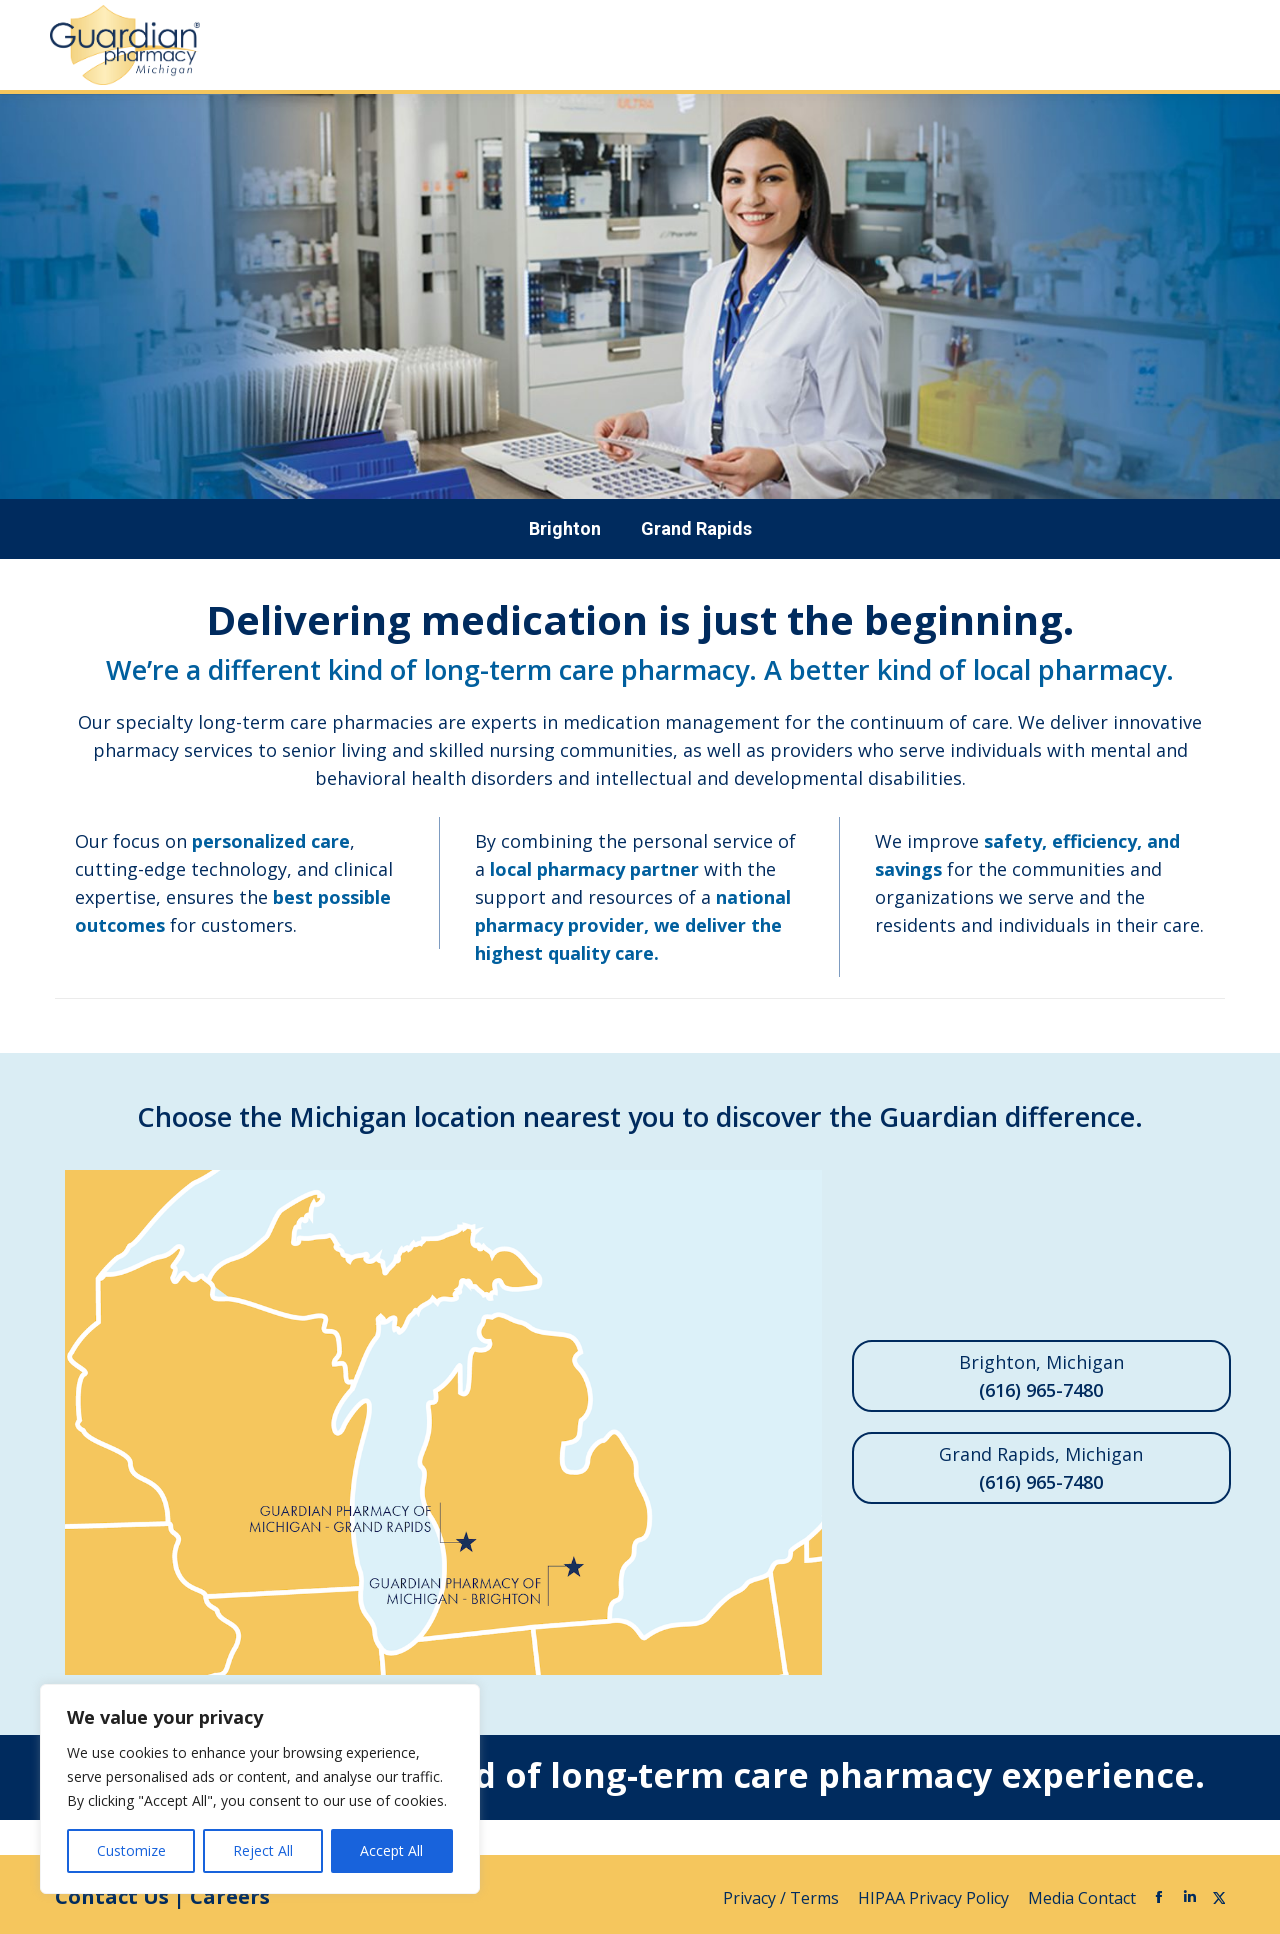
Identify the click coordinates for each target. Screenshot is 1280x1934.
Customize (131, 1850)
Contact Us (112, 1896)
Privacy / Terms (783, 1898)
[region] (260, 1789)
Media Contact (1082, 1898)
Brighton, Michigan (1041, 1377)
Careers (230, 1896)
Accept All (391, 1850)
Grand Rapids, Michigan (1041, 1469)
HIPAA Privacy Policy (935, 1898)
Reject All (263, 1850)
